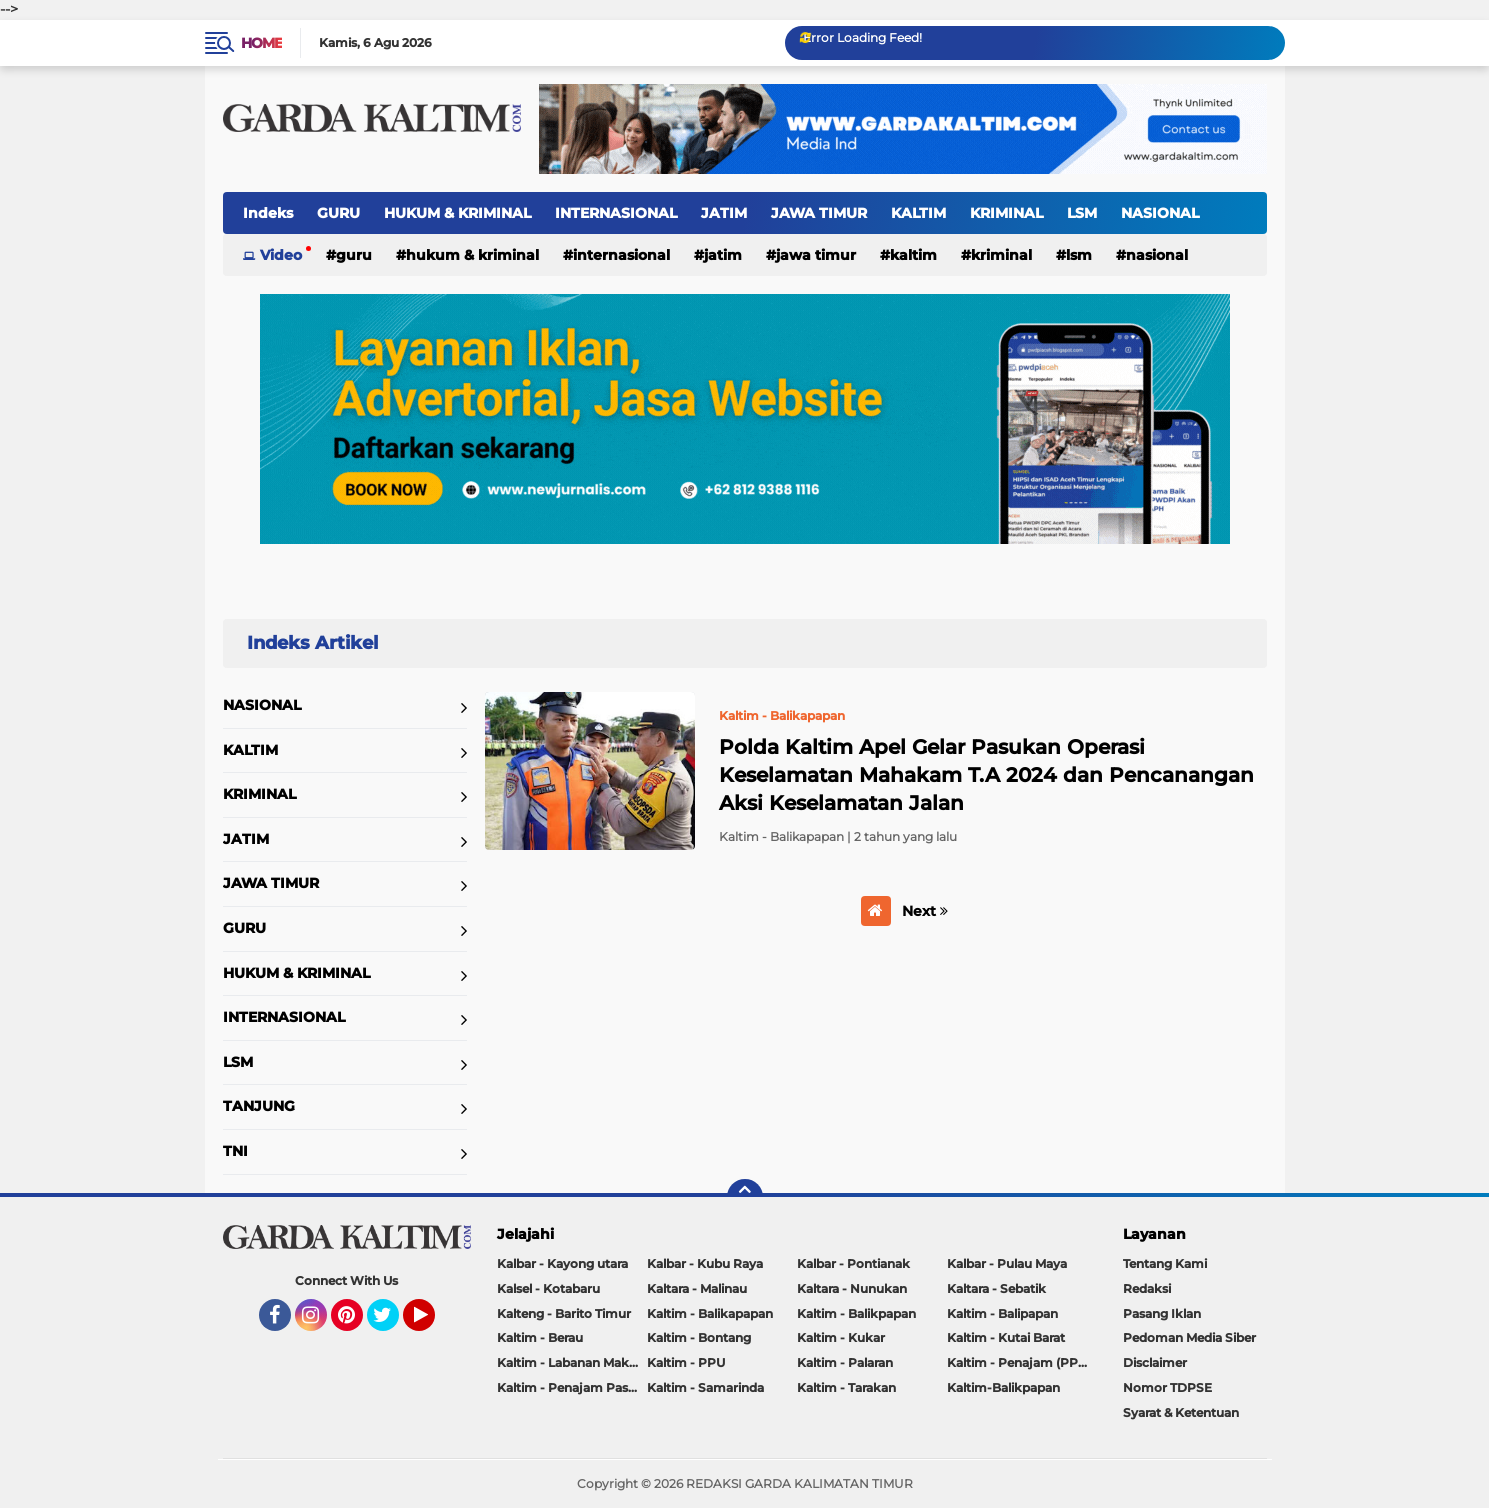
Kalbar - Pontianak (853, 1263)
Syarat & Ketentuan (1181, 1412)
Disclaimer (1155, 1362)
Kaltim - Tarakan (846, 1387)
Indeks (268, 213)
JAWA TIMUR (819, 213)
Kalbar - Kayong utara (562, 1263)
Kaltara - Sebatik (996, 1288)
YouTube (433, 1324)
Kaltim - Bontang (699, 1337)
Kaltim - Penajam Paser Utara (572, 1387)
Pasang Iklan (1162, 1313)
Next (925, 911)
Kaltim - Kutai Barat (1006, 1337)
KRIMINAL (1006, 213)
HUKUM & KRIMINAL (457, 213)
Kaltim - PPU (686, 1362)
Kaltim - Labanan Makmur (572, 1362)
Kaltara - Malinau (697, 1288)
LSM (1082, 213)
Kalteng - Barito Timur (564, 1313)
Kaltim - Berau (540, 1337)
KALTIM (918, 213)
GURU (338, 213)
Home (261, 43)
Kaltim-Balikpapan (1003, 1387)
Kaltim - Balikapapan (710, 1313)
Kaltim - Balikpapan (856, 1313)
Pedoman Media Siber (1189, 1337)
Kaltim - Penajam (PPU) (1019, 1362)
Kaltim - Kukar (841, 1337)
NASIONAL (1160, 213)
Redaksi (1147, 1288)
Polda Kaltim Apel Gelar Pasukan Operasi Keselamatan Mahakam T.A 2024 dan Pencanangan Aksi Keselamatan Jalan (986, 775)
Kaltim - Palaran (845, 1362)
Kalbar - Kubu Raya (705, 1263)
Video (281, 255)
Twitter (392, 1324)
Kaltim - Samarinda (705, 1387)
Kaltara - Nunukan (852, 1288)
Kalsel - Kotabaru (548, 1288)
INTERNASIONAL (616, 213)
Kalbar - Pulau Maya (1007, 1263)
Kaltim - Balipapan (1002, 1313)
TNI (235, 1151)
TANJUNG (259, 1106)
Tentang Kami (1165, 1263)
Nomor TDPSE (1167, 1387)
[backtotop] (745, 1197)
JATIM (724, 213)
